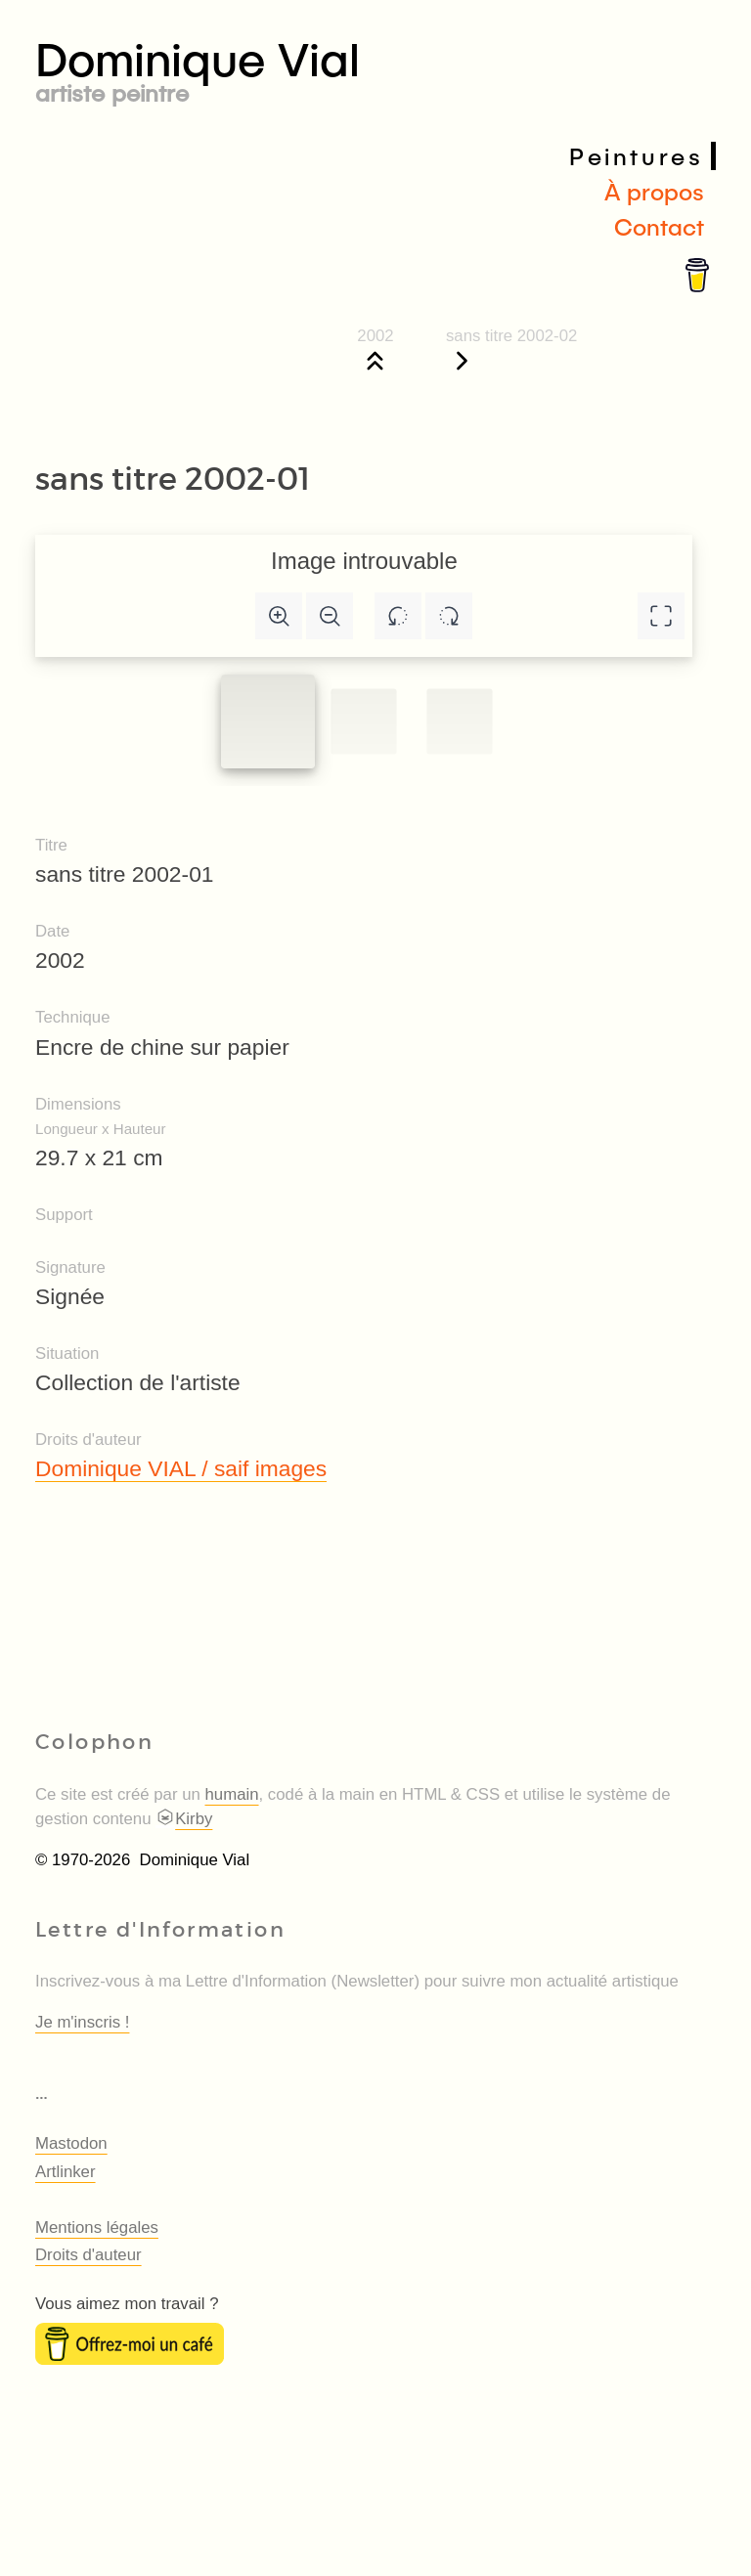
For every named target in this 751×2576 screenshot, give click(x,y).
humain (232, 1794)
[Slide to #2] (459, 721)
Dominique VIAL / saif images (181, 1468)
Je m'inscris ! (82, 2022)
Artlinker (65, 2171)
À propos (654, 191)
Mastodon (71, 2143)
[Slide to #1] (268, 721)
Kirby (183, 1819)
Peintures (636, 156)
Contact (659, 226)
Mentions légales (96, 2227)
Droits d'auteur (88, 2255)
